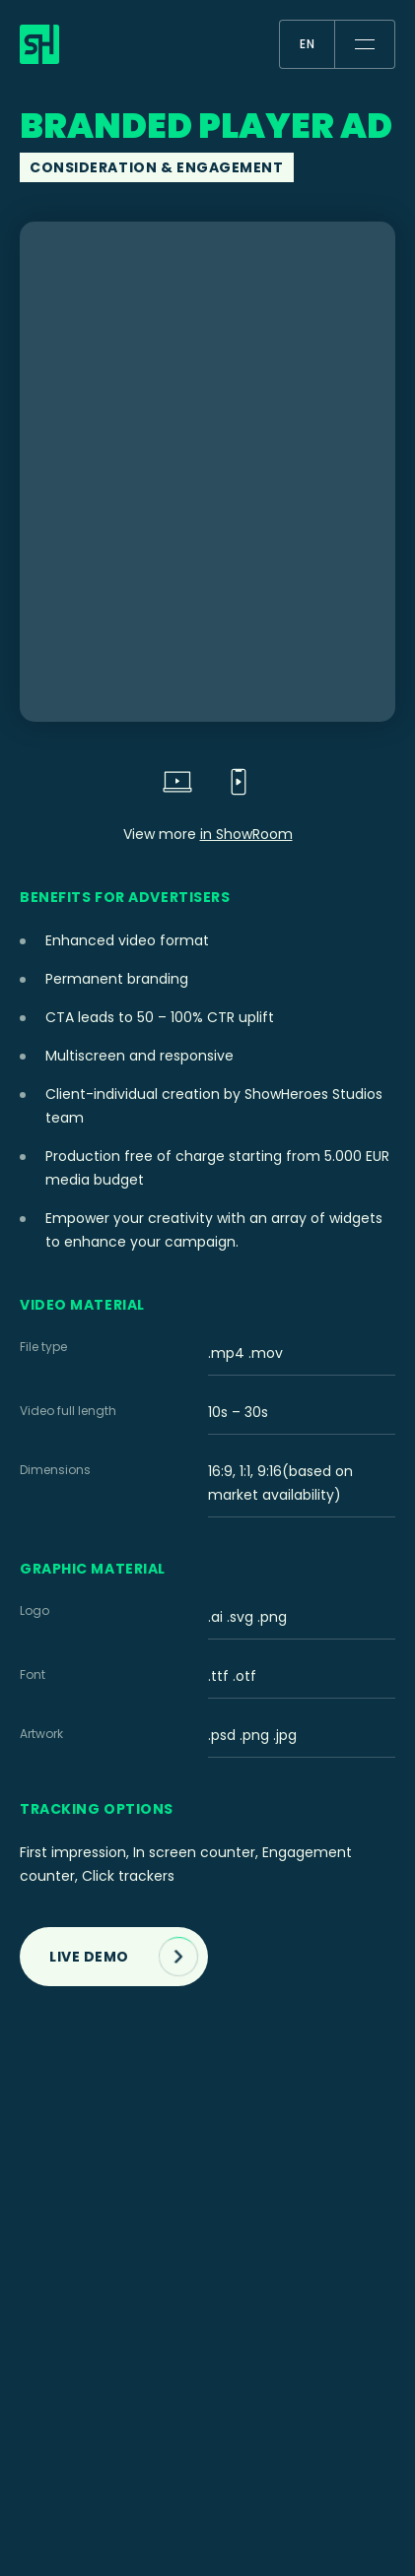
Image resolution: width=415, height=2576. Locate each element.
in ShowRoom (246, 834)
